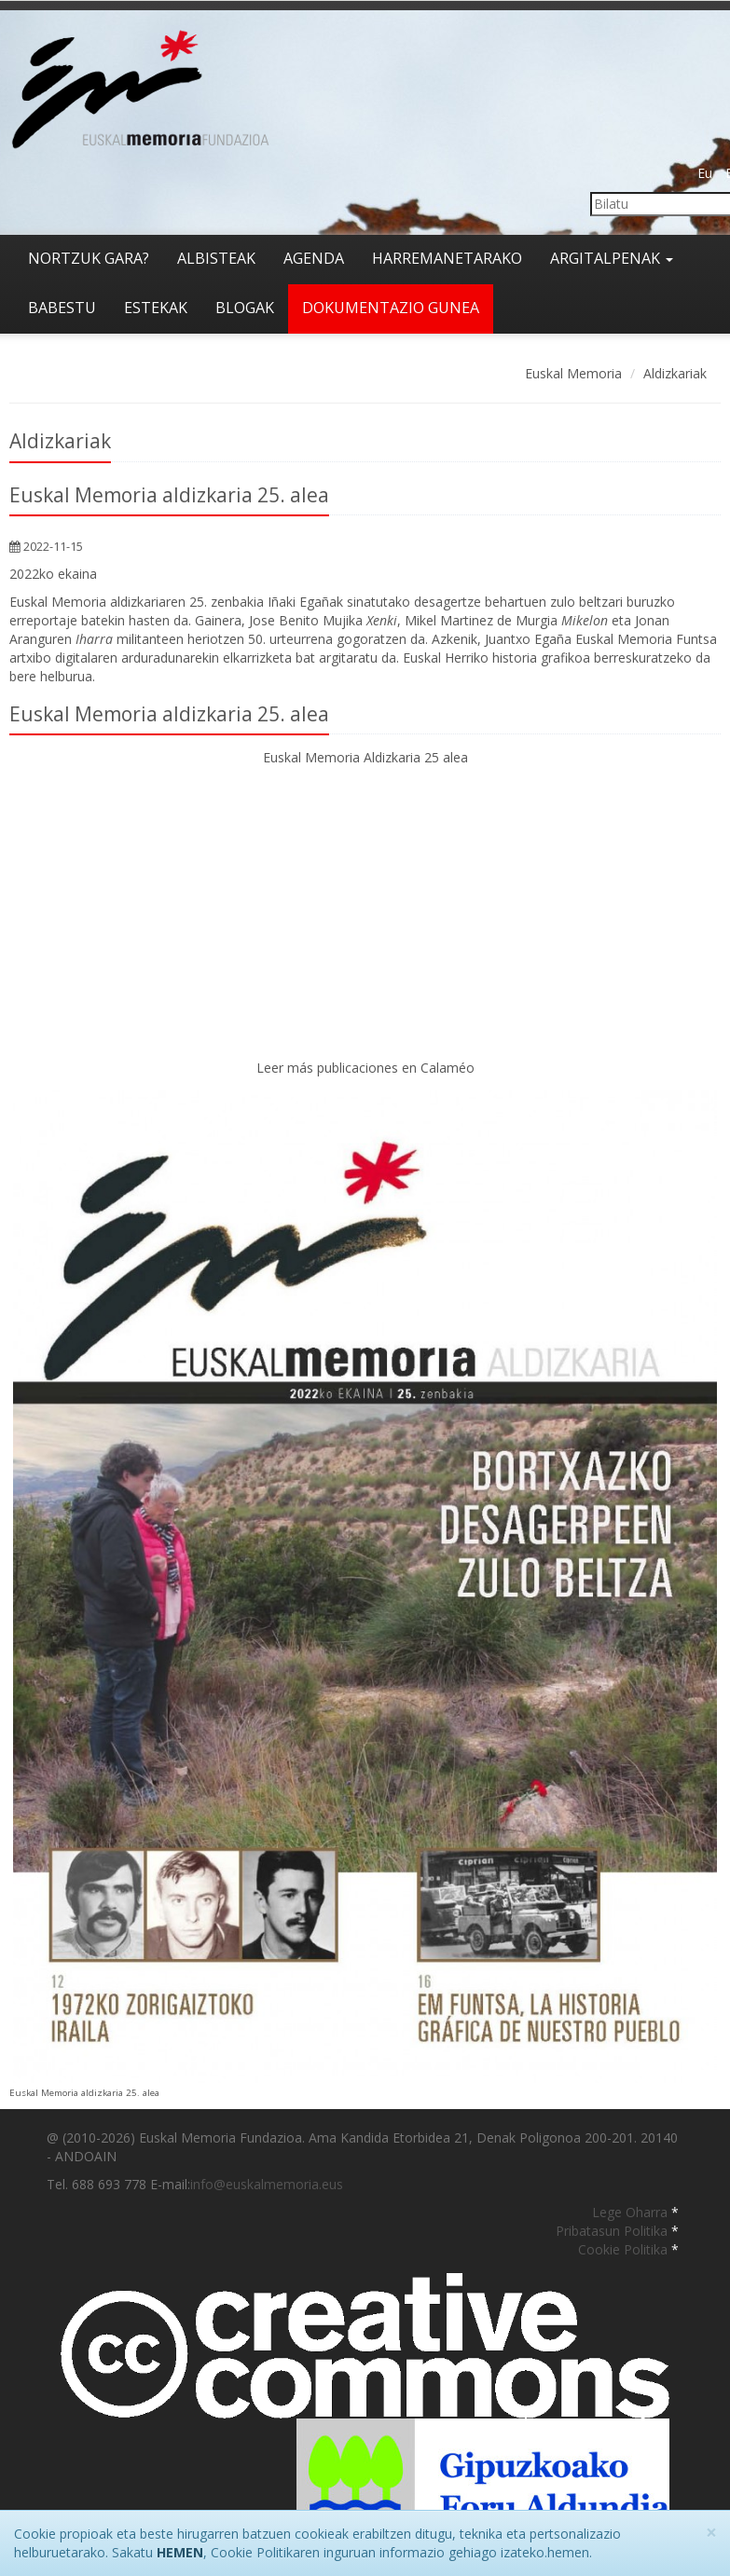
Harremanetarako (447, 258)
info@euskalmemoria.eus (266, 2184)
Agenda (313, 258)
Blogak (244, 307)
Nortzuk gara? (88, 258)
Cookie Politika (624, 2249)
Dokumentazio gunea (390, 307)
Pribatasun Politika (613, 2231)
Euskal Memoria (573, 373)
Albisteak (216, 258)
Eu (704, 173)
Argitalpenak (611, 258)
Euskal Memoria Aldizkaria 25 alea (365, 757)
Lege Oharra (631, 2212)
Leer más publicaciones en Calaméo (365, 1067)
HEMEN (180, 2552)
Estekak (155, 307)
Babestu (62, 307)
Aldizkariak (675, 373)
